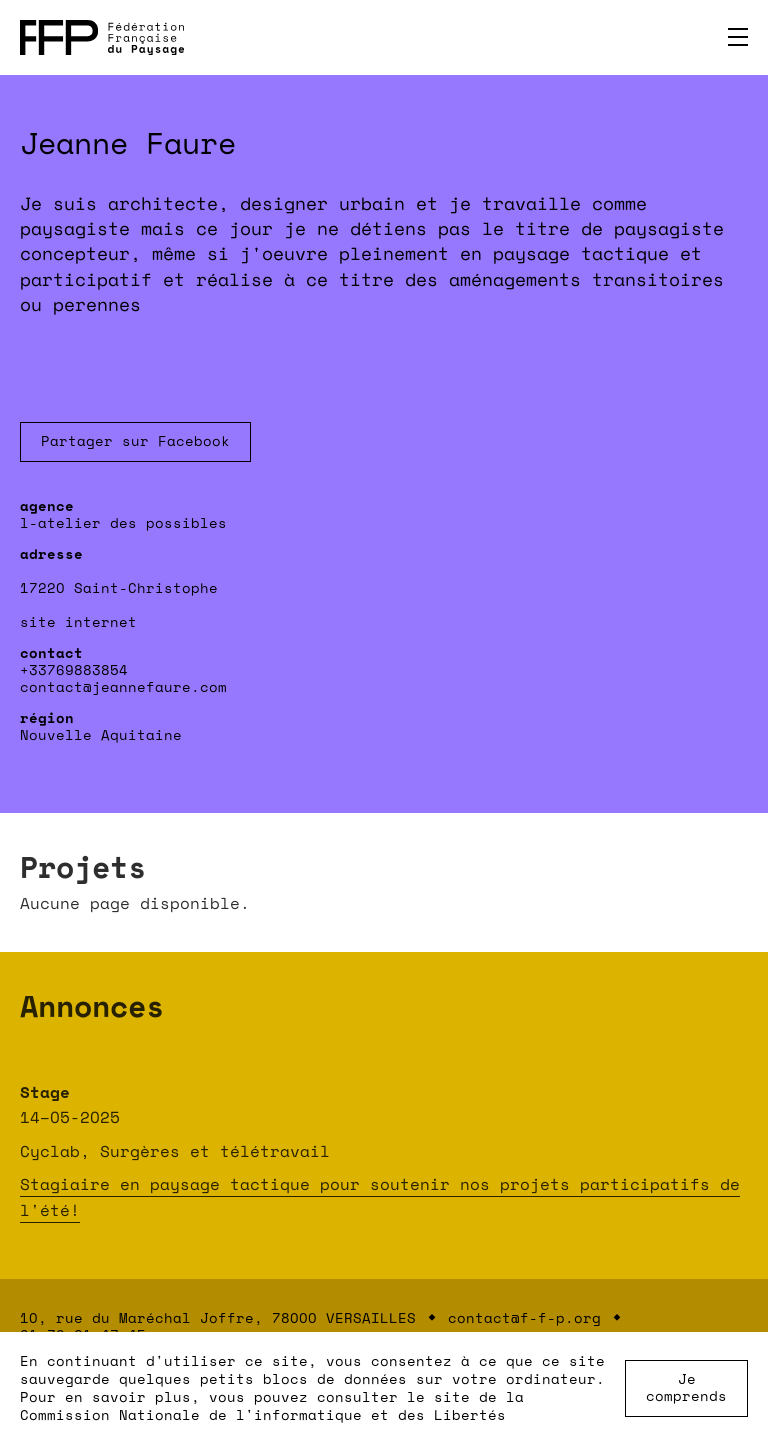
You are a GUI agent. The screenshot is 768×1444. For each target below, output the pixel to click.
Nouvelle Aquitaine (101, 734)
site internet (78, 621)
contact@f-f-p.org (524, 1317)
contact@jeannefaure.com (123, 686)
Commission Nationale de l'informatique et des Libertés (263, 1414)
